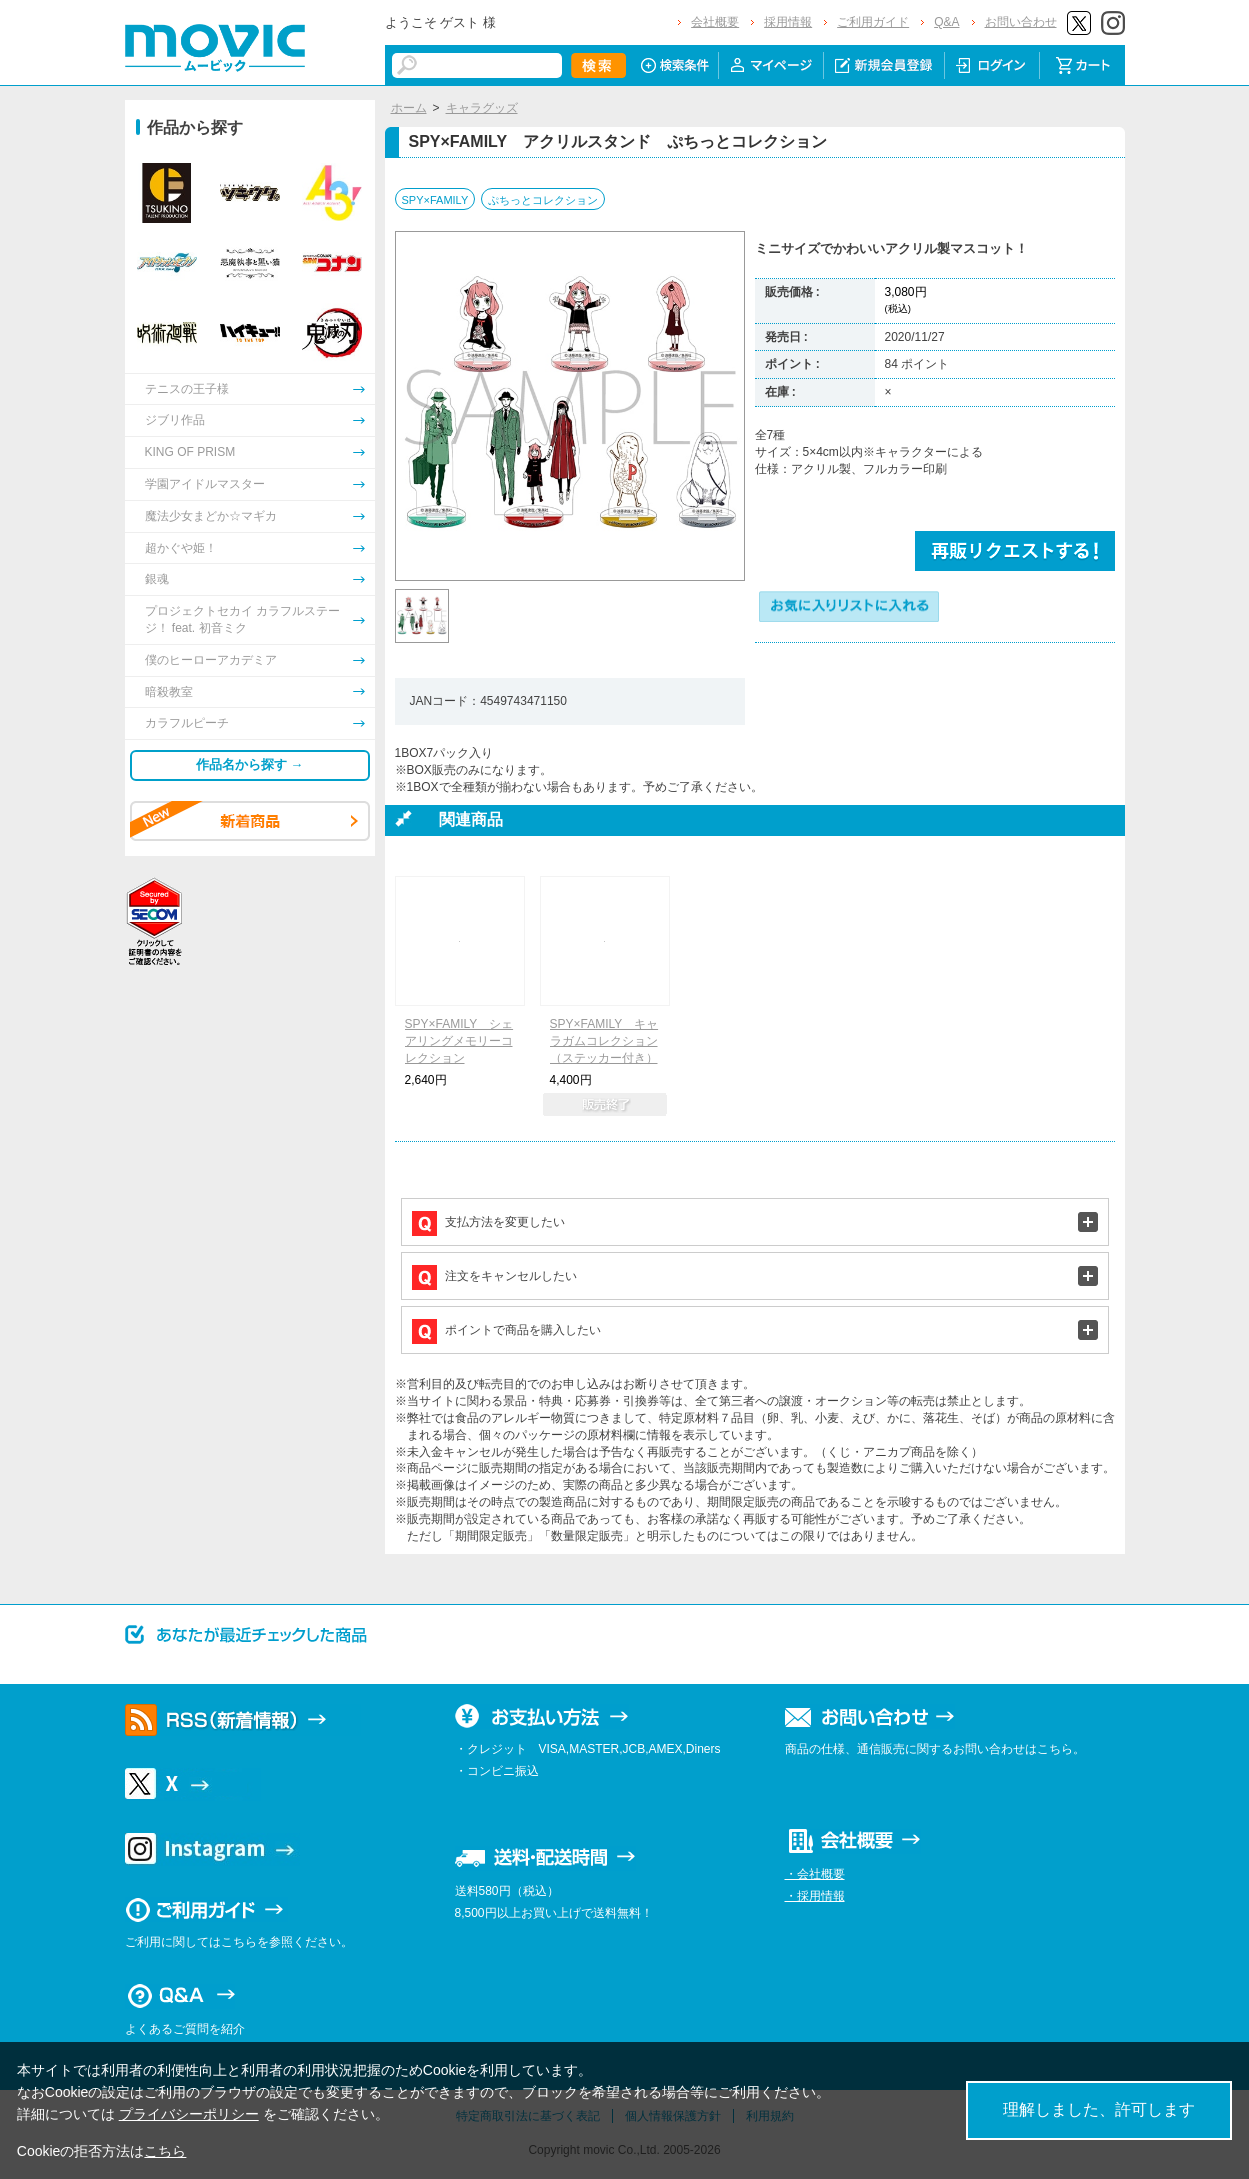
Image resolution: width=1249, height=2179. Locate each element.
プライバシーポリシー (189, 2114)
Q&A (946, 22)
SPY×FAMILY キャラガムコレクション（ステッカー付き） (604, 1041)
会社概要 (715, 22)
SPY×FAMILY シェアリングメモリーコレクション (459, 1041)
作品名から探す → (250, 764)
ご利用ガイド (873, 22)
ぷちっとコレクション (543, 200)
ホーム (409, 108)
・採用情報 (815, 1896)
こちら (165, 2151)
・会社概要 (815, 1874)
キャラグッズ (482, 108)
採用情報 (788, 22)
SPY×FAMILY (435, 200)
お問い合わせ (1021, 22)
